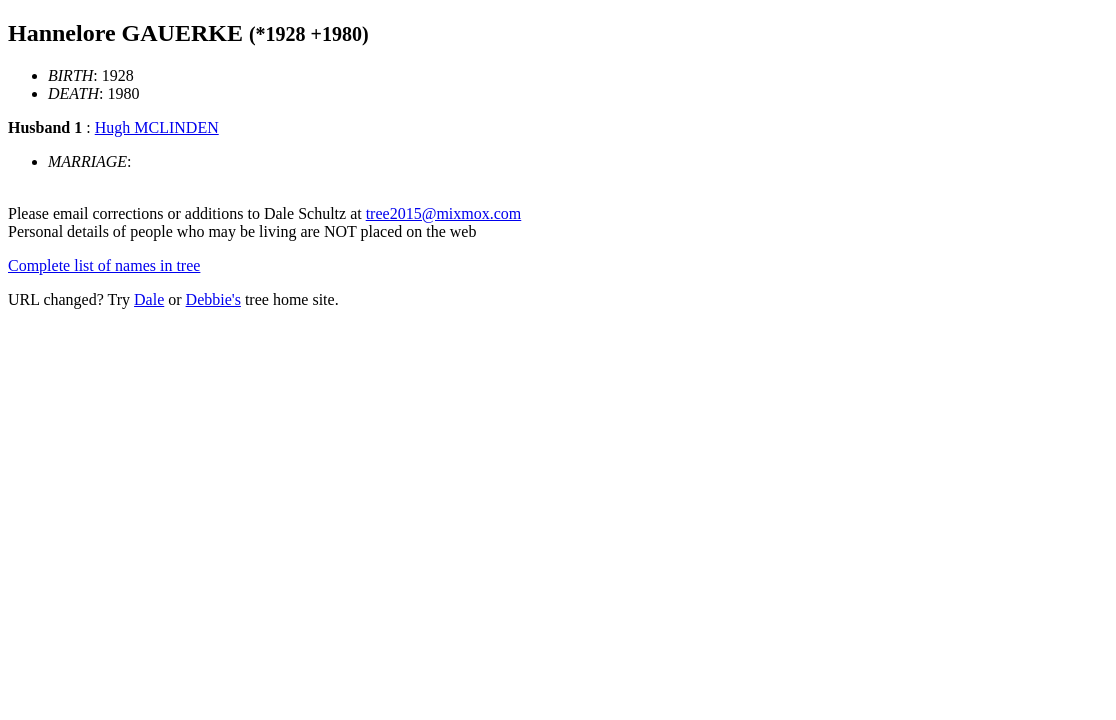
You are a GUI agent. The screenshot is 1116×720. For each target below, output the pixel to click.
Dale (149, 299)
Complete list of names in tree (104, 265)
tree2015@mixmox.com (444, 213)
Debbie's (213, 299)
